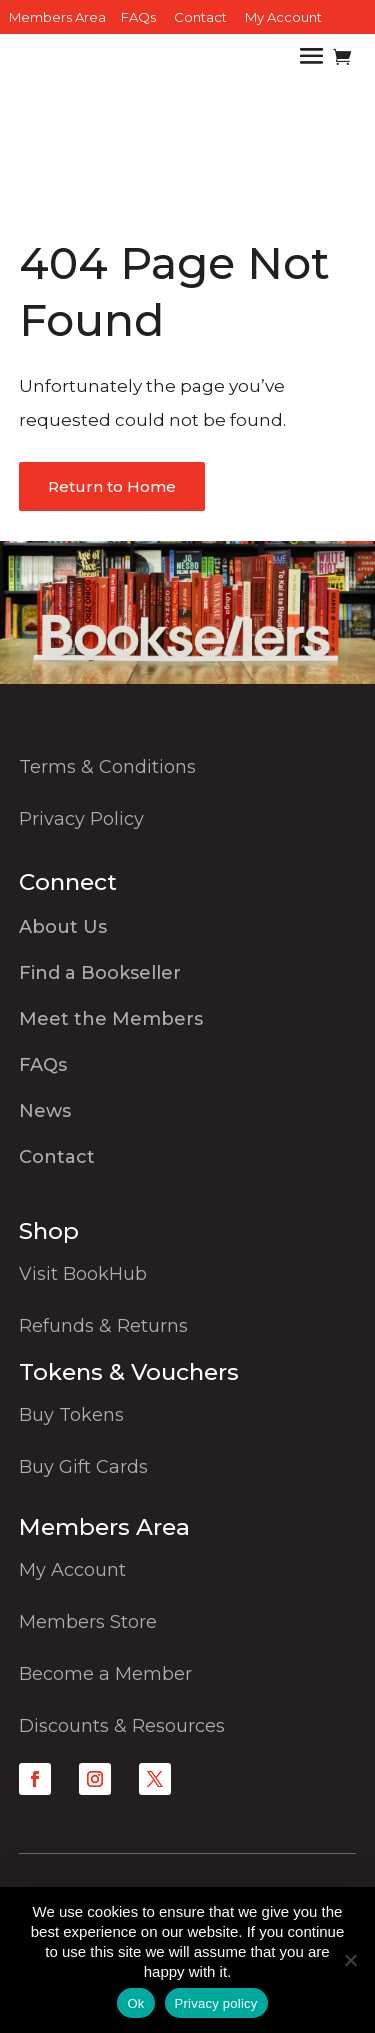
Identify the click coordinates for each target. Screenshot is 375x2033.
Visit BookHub (83, 1274)
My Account (283, 17)
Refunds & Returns (103, 1326)
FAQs (138, 17)
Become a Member (105, 1674)
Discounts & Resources (122, 1726)
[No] (350, 1960)
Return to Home (112, 486)
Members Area (57, 17)
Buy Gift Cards (83, 1467)
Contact (200, 17)
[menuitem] (188, 932)
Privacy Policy (81, 819)
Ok (135, 2003)
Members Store (88, 1622)
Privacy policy (216, 2003)
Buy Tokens (71, 1415)
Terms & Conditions (107, 767)
